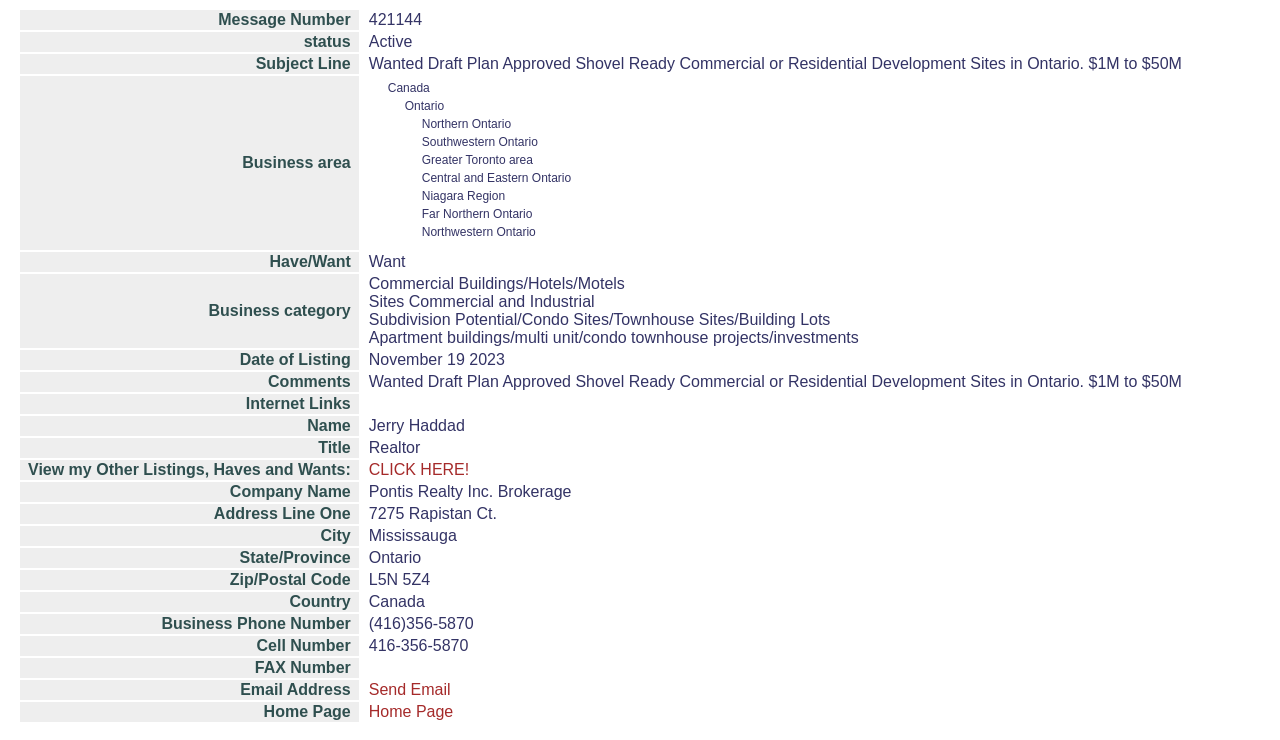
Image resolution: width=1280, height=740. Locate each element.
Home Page (411, 711)
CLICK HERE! (419, 469)
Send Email (410, 689)
